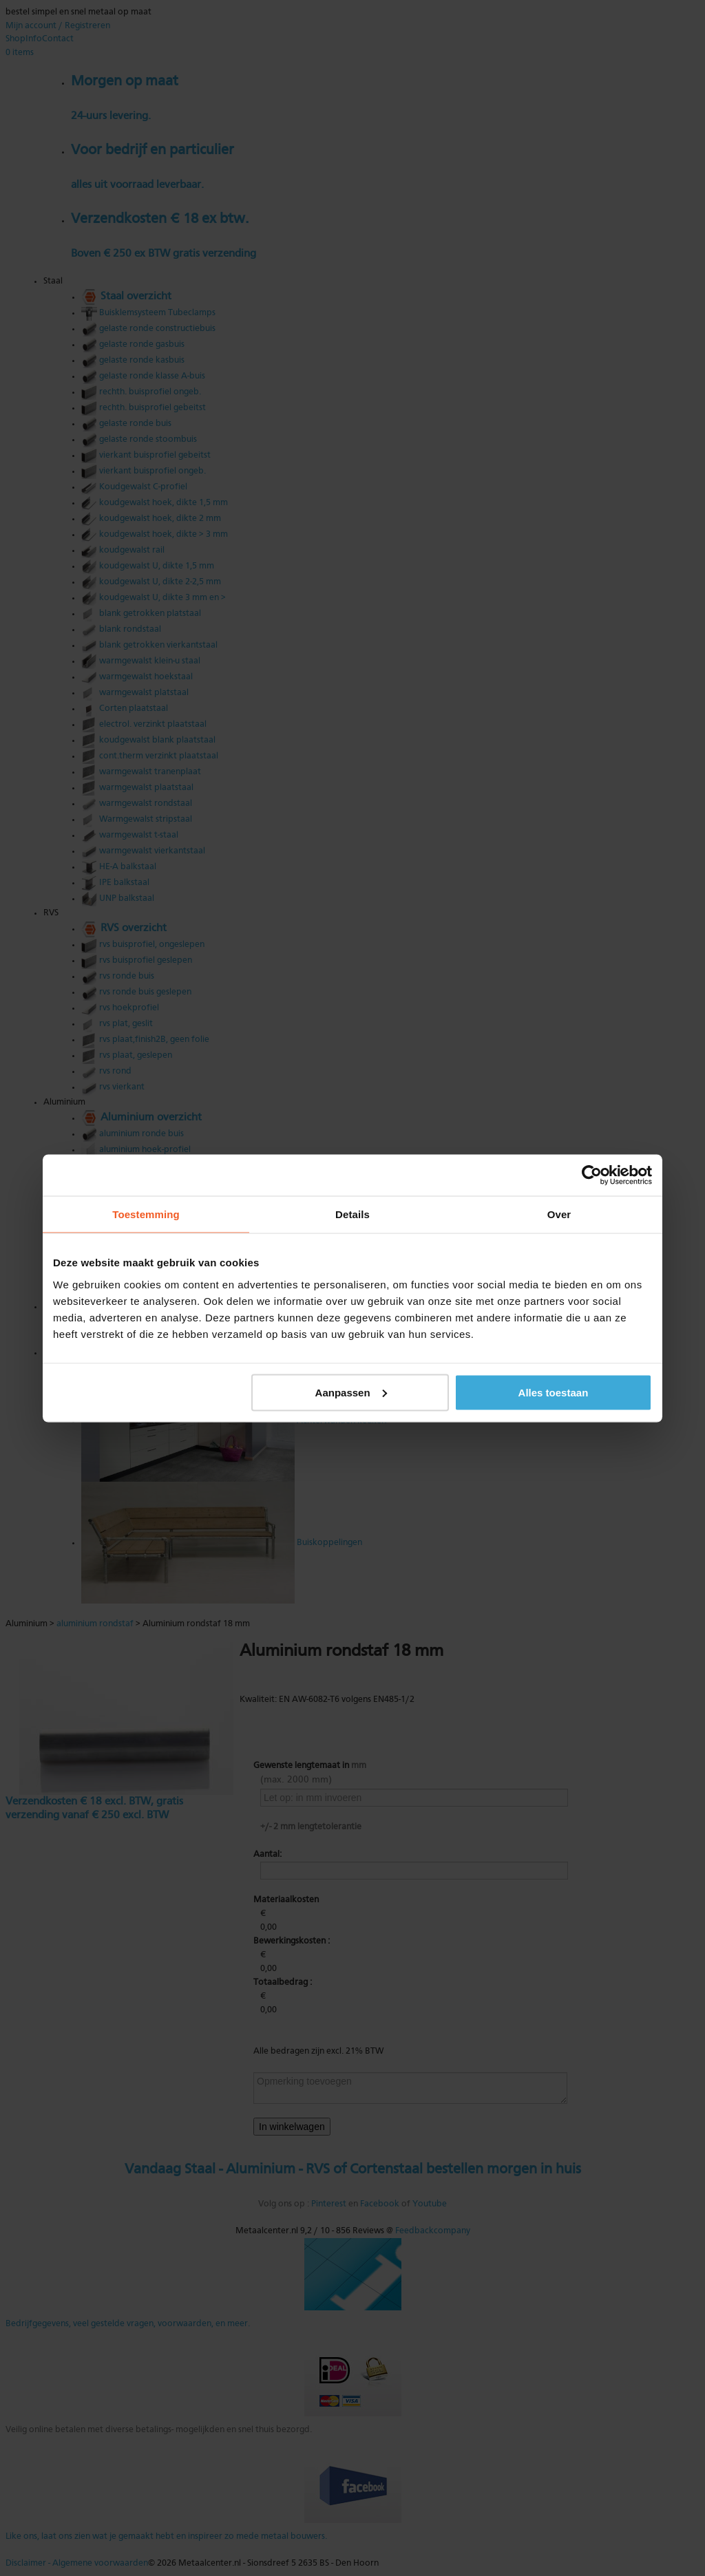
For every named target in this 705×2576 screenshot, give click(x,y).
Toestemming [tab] (146, 1214)
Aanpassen (351, 1392)
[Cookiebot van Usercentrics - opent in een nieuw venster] (592, 1174)
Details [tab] (352, 1214)
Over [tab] (559, 1214)
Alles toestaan (553, 1392)
